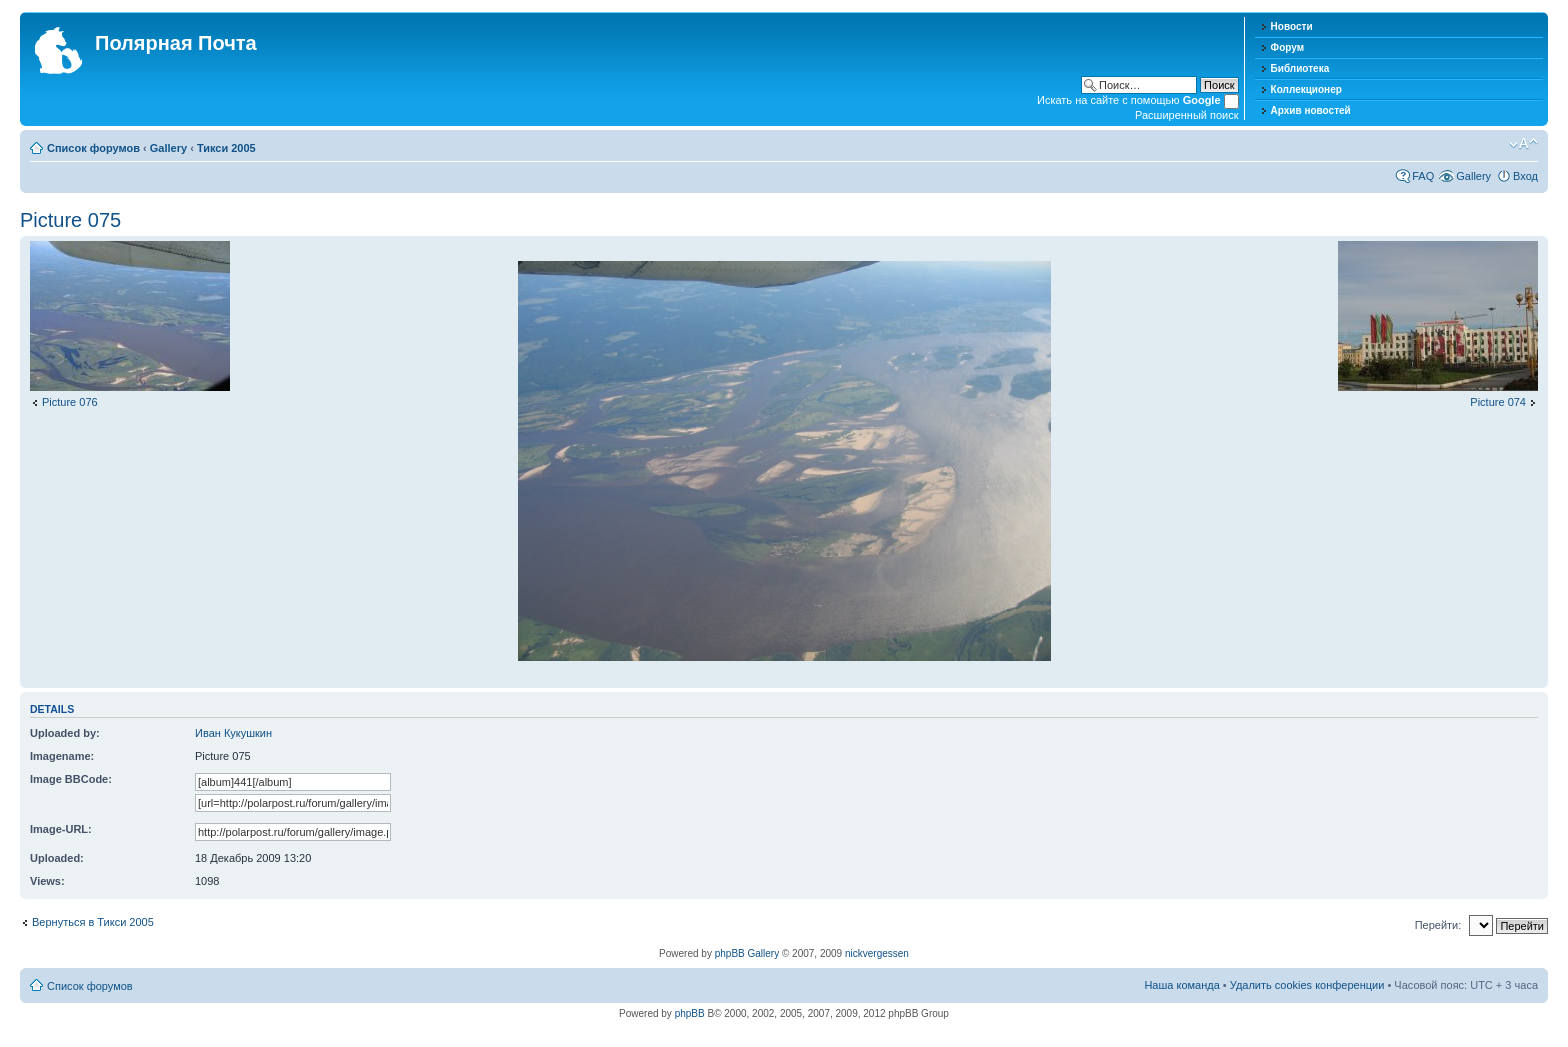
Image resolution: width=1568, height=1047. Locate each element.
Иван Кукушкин (233, 733)
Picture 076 (70, 402)
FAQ (1423, 176)
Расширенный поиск (1187, 115)
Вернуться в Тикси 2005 (93, 922)
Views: (47, 881)
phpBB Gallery (747, 953)
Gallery (168, 148)
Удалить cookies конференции (1307, 985)
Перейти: (1438, 925)
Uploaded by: (65, 733)
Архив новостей (1311, 110)
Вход (1525, 176)
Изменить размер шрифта (1523, 144)
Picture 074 (1498, 402)
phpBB (690, 1013)
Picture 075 (70, 220)
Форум (1287, 47)
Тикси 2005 (226, 148)
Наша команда (1181, 985)
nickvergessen (877, 953)
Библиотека (1300, 68)
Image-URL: (61, 829)
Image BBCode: (71, 779)
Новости (1292, 26)
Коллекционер (1306, 89)
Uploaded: (57, 858)
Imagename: (62, 756)
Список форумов (93, 148)
